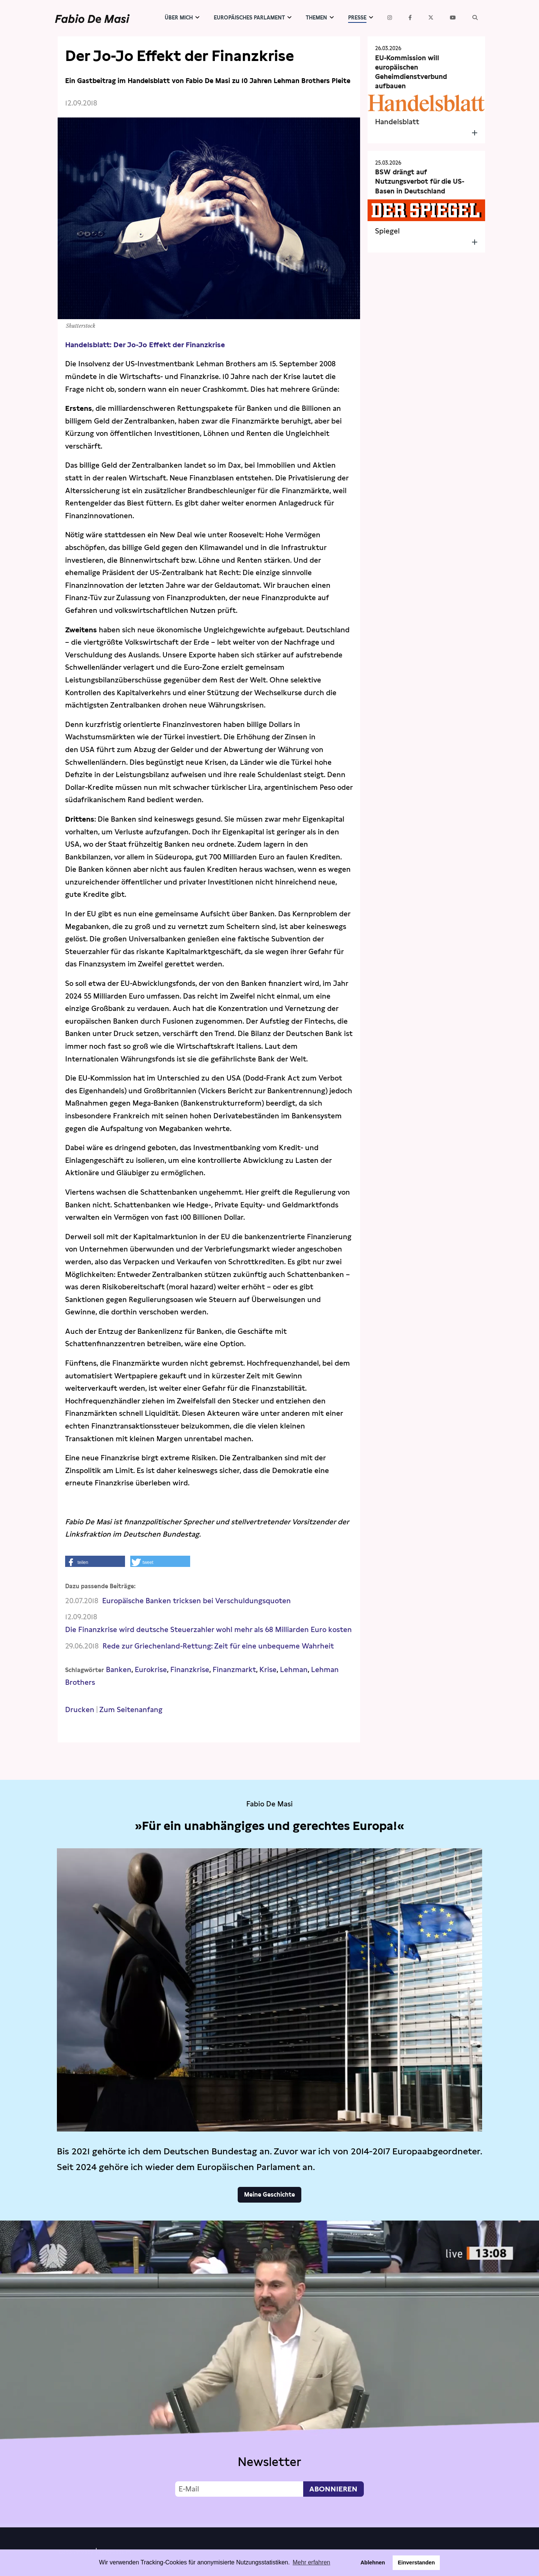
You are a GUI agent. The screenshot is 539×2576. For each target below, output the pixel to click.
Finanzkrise (189, 1669)
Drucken (79, 1709)
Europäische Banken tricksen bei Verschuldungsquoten (196, 1600)
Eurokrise (151, 1669)
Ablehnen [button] (372, 2563)
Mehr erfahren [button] (312, 2562)
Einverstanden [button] (416, 2563)
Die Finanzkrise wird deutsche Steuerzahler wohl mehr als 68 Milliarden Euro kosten (208, 1629)
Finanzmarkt (234, 1669)
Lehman (294, 1669)
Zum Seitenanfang (130, 1709)
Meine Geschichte (269, 2194)
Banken (118, 1669)
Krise (268, 1669)
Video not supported (269, 2372)
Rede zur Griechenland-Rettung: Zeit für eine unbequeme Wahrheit (218, 1646)
